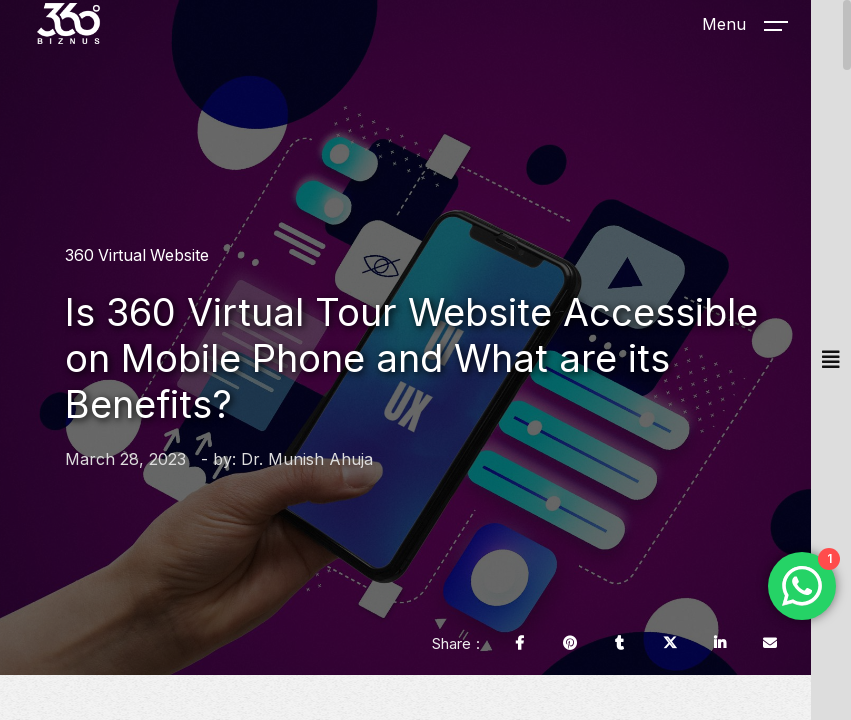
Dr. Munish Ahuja (307, 459)
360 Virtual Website (137, 255)
